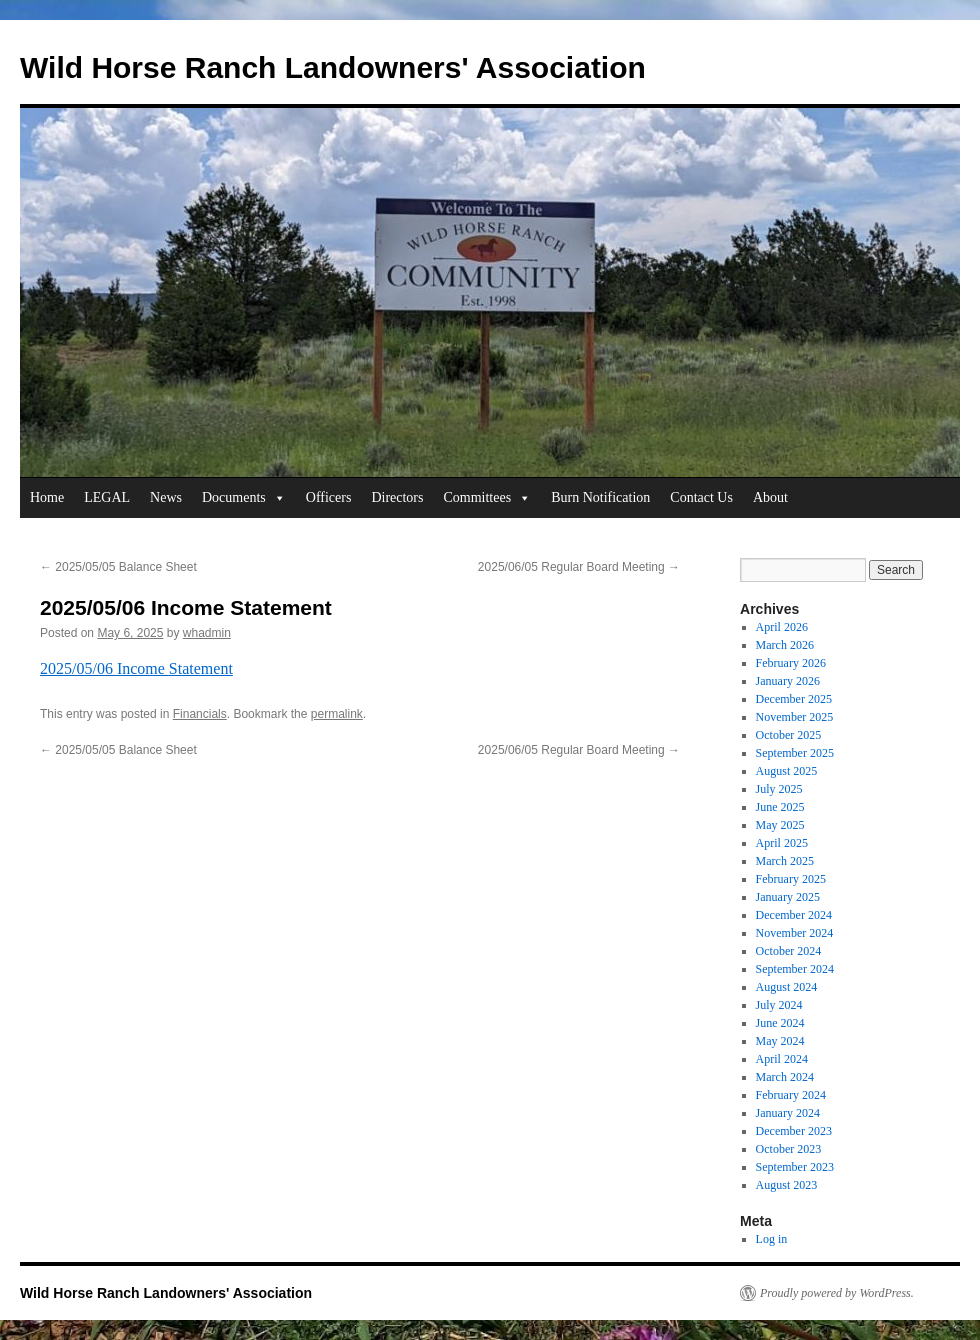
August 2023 (787, 1185)
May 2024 (780, 1041)
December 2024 (794, 915)
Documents (244, 498)
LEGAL (107, 497)
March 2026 (785, 645)
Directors (397, 497)
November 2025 (795, 717)
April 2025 (782, 843)
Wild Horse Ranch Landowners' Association (333, 67)
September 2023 (795, 1167)
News (166, 497)
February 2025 (791, 879)
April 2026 (782, 627)
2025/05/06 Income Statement (136, 668)
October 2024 (789, 951)
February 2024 (791, 1095)
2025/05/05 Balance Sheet (118, 567)
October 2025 (789, 735)
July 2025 (779, 789)
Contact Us (701, 497)
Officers (329, 497)
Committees (487, 498)
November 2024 (795, 933)
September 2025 (795, 753)
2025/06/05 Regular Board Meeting (579, 567)
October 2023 (789, 1149)
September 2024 (795, 969)
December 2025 (794, 699)
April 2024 (782, 1059)
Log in (772, 1239)
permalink (337, 714)
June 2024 (780, 1023)
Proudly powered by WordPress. (837, 1293)
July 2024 (779, 1005)
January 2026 (788, 681)
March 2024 (785, 1077)
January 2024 (788, 1113)
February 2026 (791, 663)
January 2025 (788, 897)
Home (47, 497)
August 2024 (787, 987)
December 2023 (794, 1131)
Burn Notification (600, 497)
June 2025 (780, 807)
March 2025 (785, 861)
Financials (200, 714)
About (770, 497)
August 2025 (787, 771)
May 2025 (780, 825)
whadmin (207, 633)
